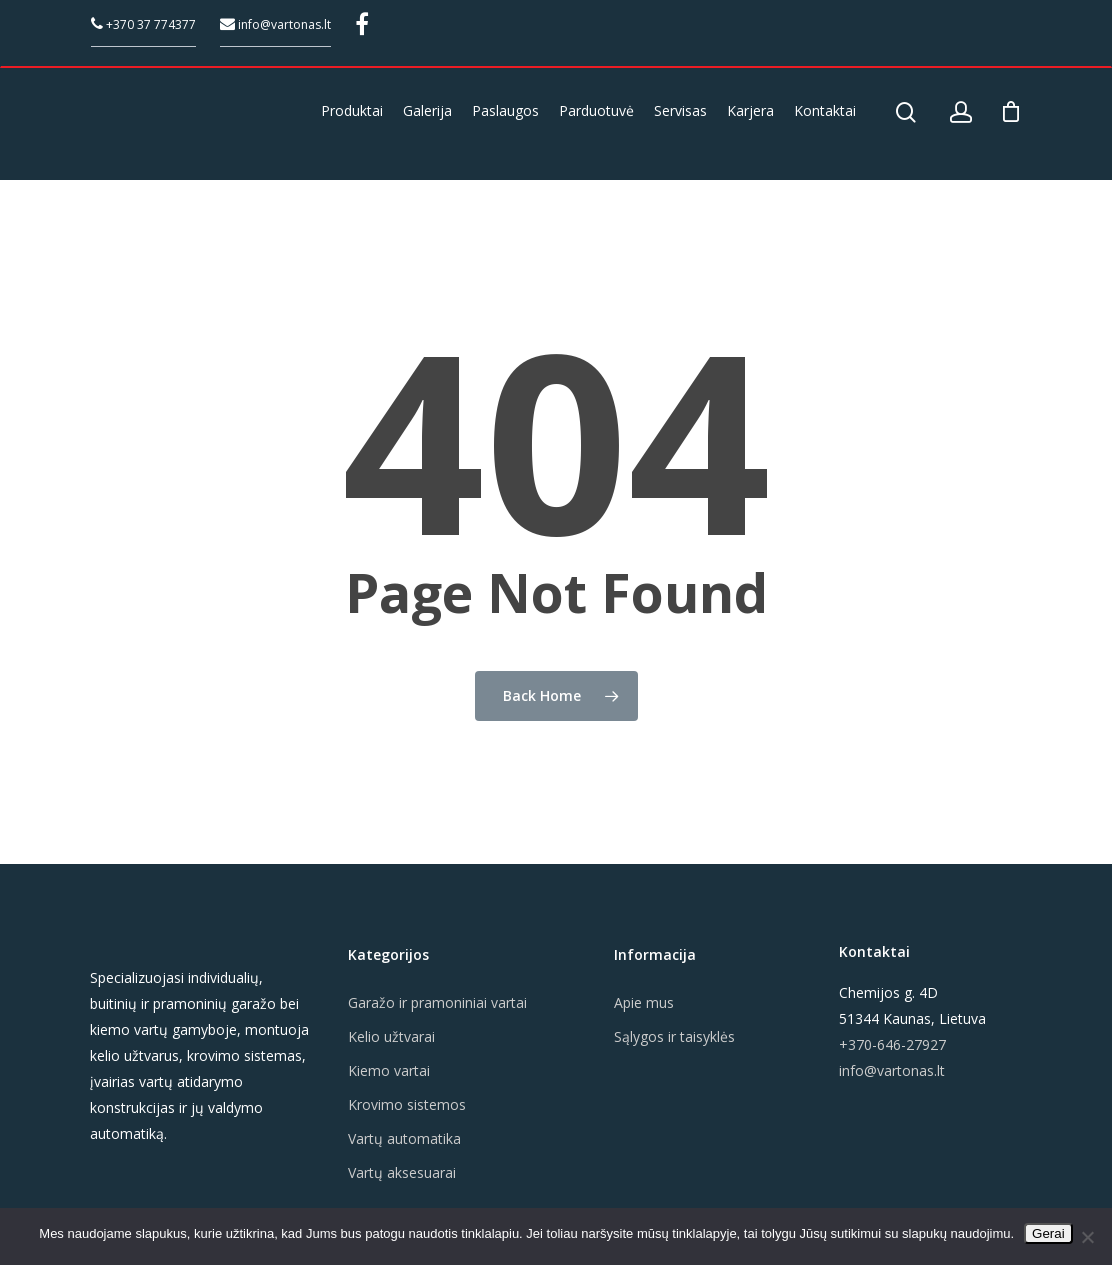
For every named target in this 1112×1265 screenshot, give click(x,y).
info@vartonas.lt (275, 24)
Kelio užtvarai (391, 1036)
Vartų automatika (404, 1138)
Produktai (352, 110)
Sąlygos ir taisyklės (674, 1036)
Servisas (680, 110)
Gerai (1048, 1233)
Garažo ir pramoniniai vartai (437, 1002)
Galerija (427, 110)
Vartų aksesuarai (402, 1172)
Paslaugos (505, 110)
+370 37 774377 (143, 24)
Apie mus (644, 1002)
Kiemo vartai (389, 1070)
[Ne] (1087, 1237)
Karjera (750, 110)
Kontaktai (825, 110)
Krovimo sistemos (407, 1104)
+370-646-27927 (892, 1044)
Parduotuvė (596, 110)
